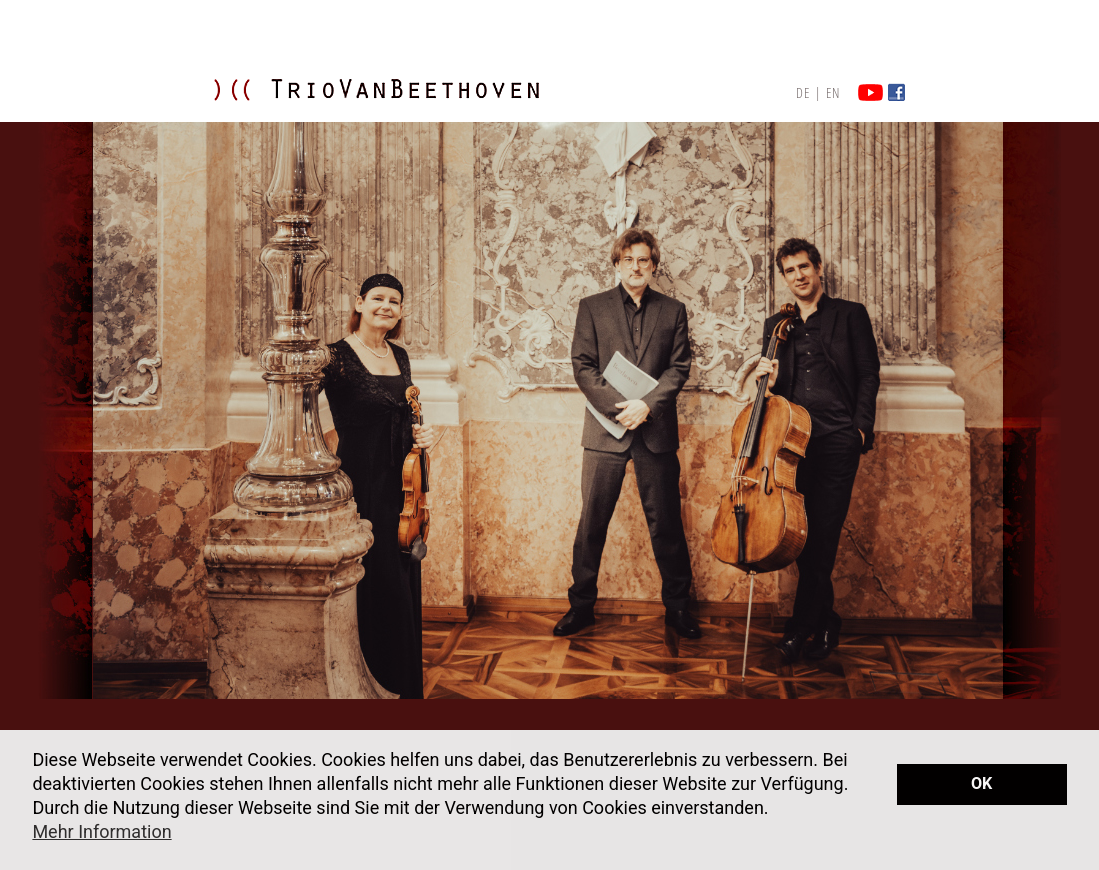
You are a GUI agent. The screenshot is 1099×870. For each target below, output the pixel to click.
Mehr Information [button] (101, 831)
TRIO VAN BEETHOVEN (400, 109)
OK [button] (981, 783)
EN (833, 92)
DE (803, 92)
